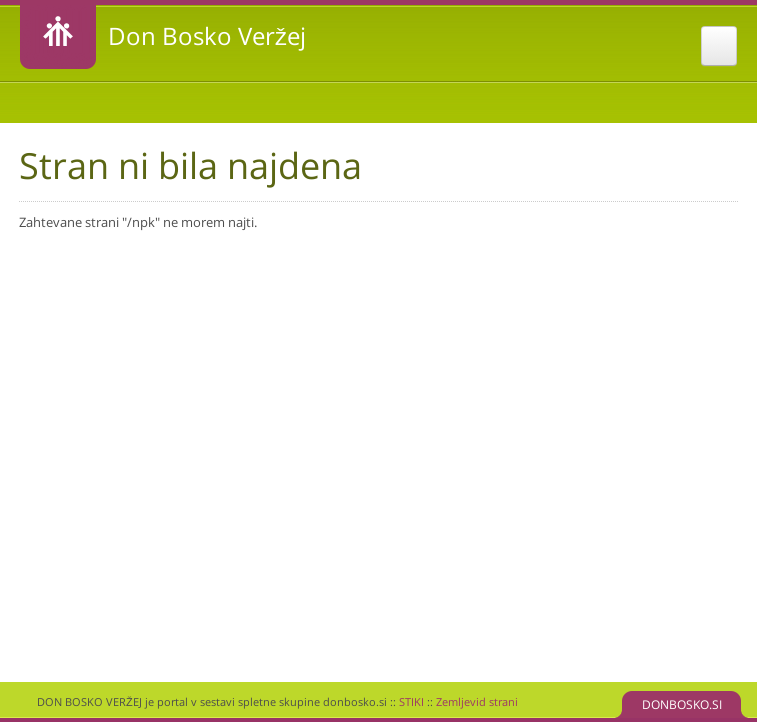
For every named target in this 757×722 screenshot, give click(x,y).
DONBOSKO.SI (682, 704)
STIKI (411, 701)
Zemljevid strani (477, 701)
